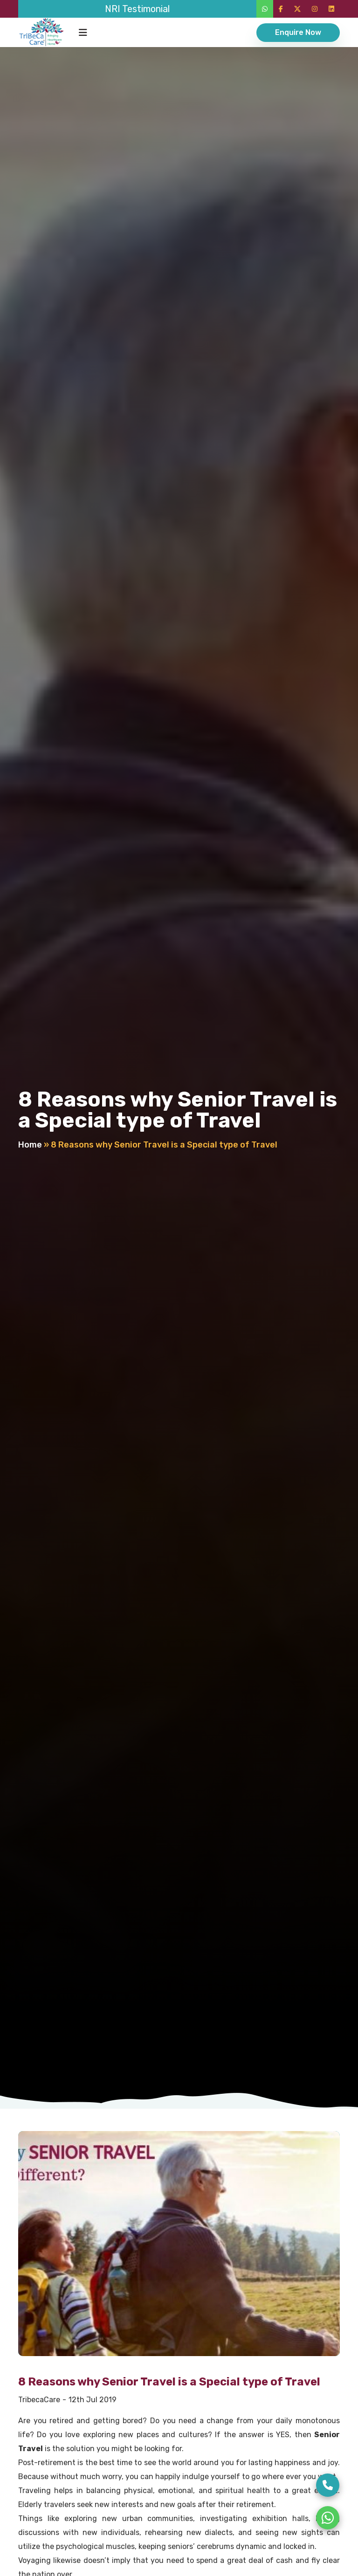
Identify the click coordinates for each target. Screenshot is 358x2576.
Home (30, 1145)
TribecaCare (39, 2399)
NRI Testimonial (137, 8)
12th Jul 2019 (93, 2399)
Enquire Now (298, 32)
